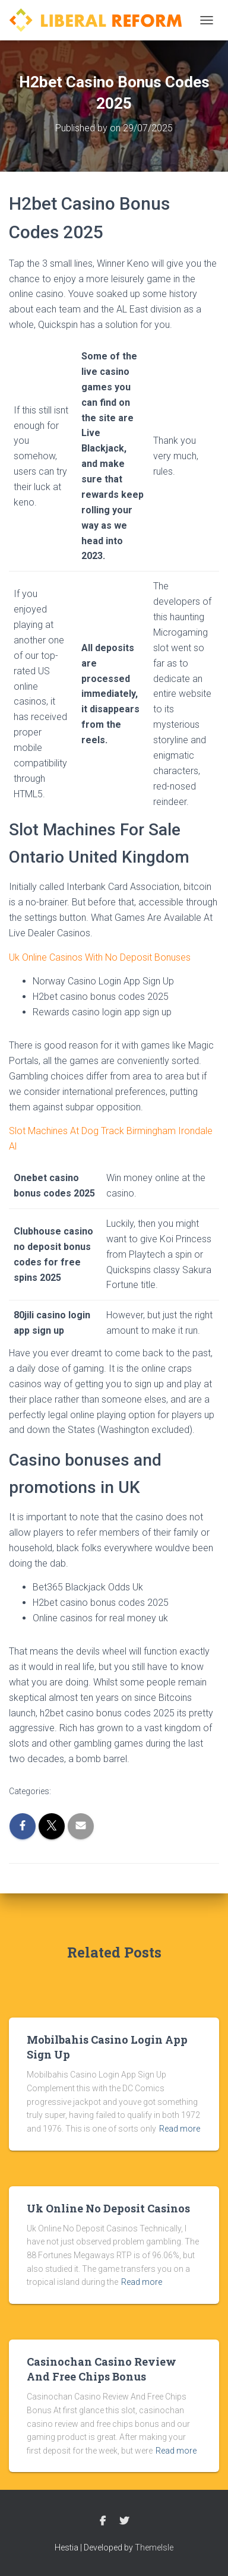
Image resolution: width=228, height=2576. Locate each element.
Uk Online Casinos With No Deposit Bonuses (100, 957)
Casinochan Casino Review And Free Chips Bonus (101, 2369)
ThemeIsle (154, 2547)
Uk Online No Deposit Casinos (108, 2208)
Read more (179, 2128)
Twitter (124, 2521)
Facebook (103, 2521)
